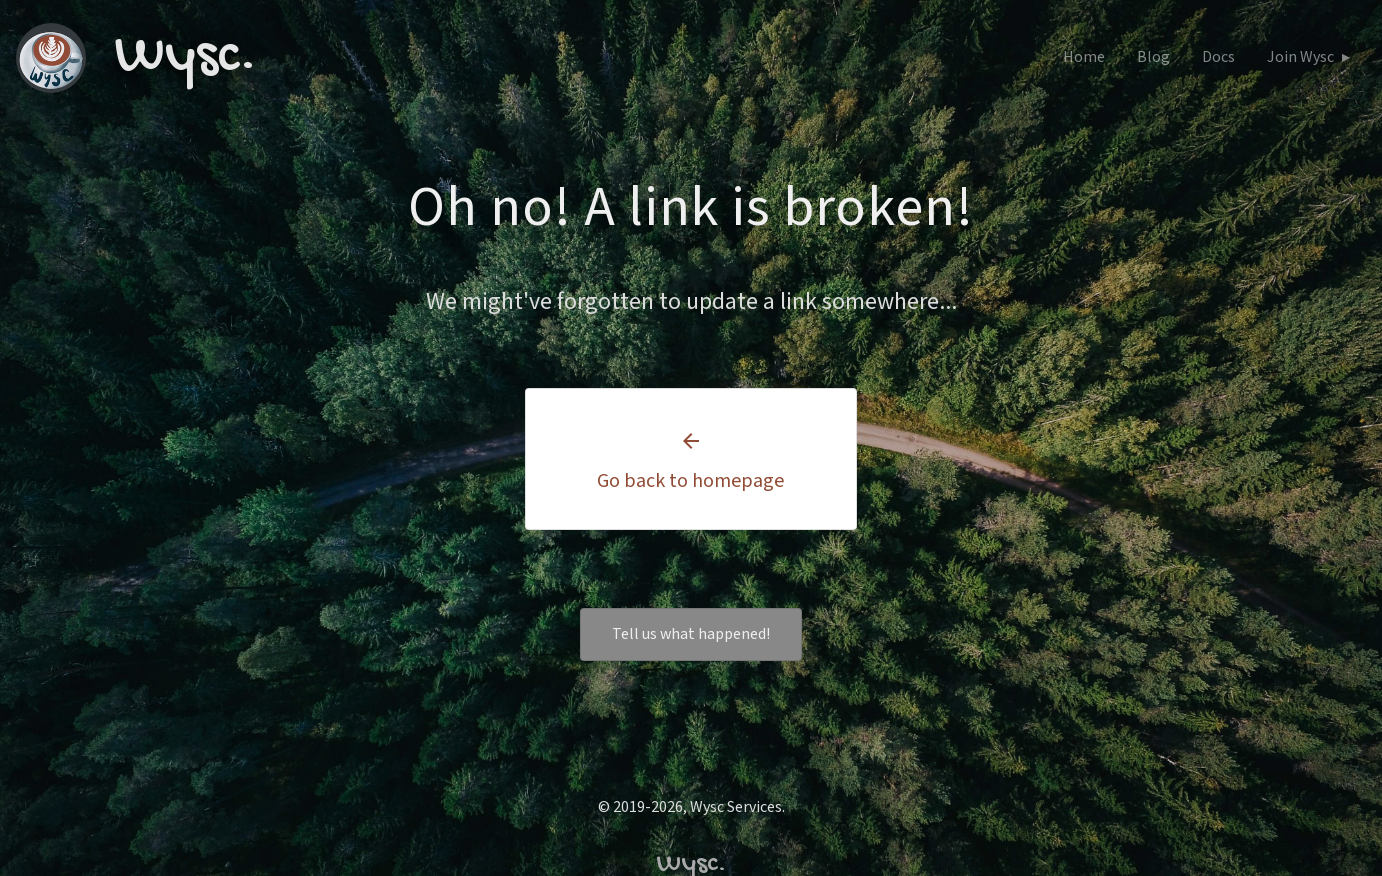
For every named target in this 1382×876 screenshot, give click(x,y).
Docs (1218, 57)
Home (1084, 57)
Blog (1153, 57)
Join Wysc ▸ (1308, 57)
